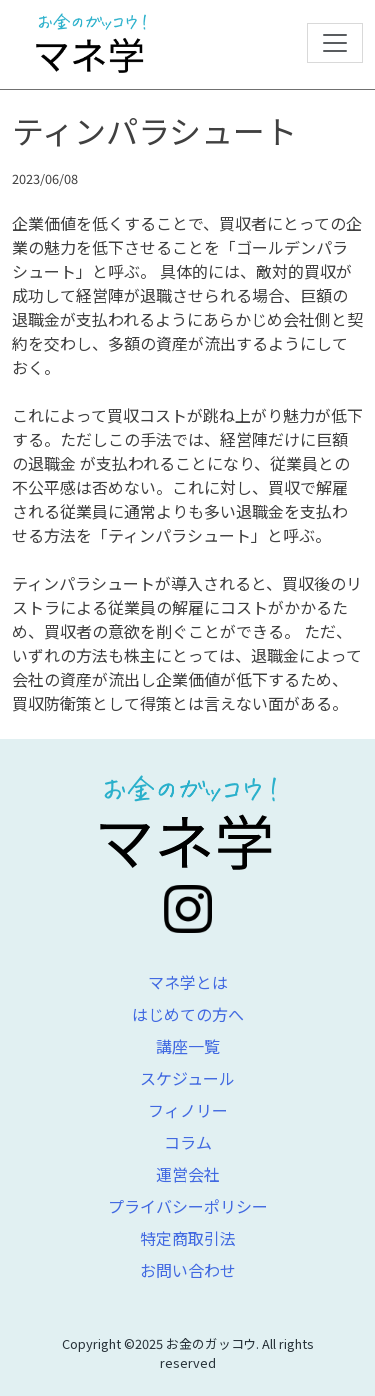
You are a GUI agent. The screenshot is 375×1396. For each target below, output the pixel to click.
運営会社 (188, 1174)
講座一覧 (188, 1046)
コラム (188, 1142)
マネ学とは (188, 982)
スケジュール (187, 1078)
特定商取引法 (188, 1238)
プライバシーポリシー (188, 1206)
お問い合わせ (188, 1270)
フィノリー (188, 1110)
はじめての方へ (188, 1014)
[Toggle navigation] (335, 43)
